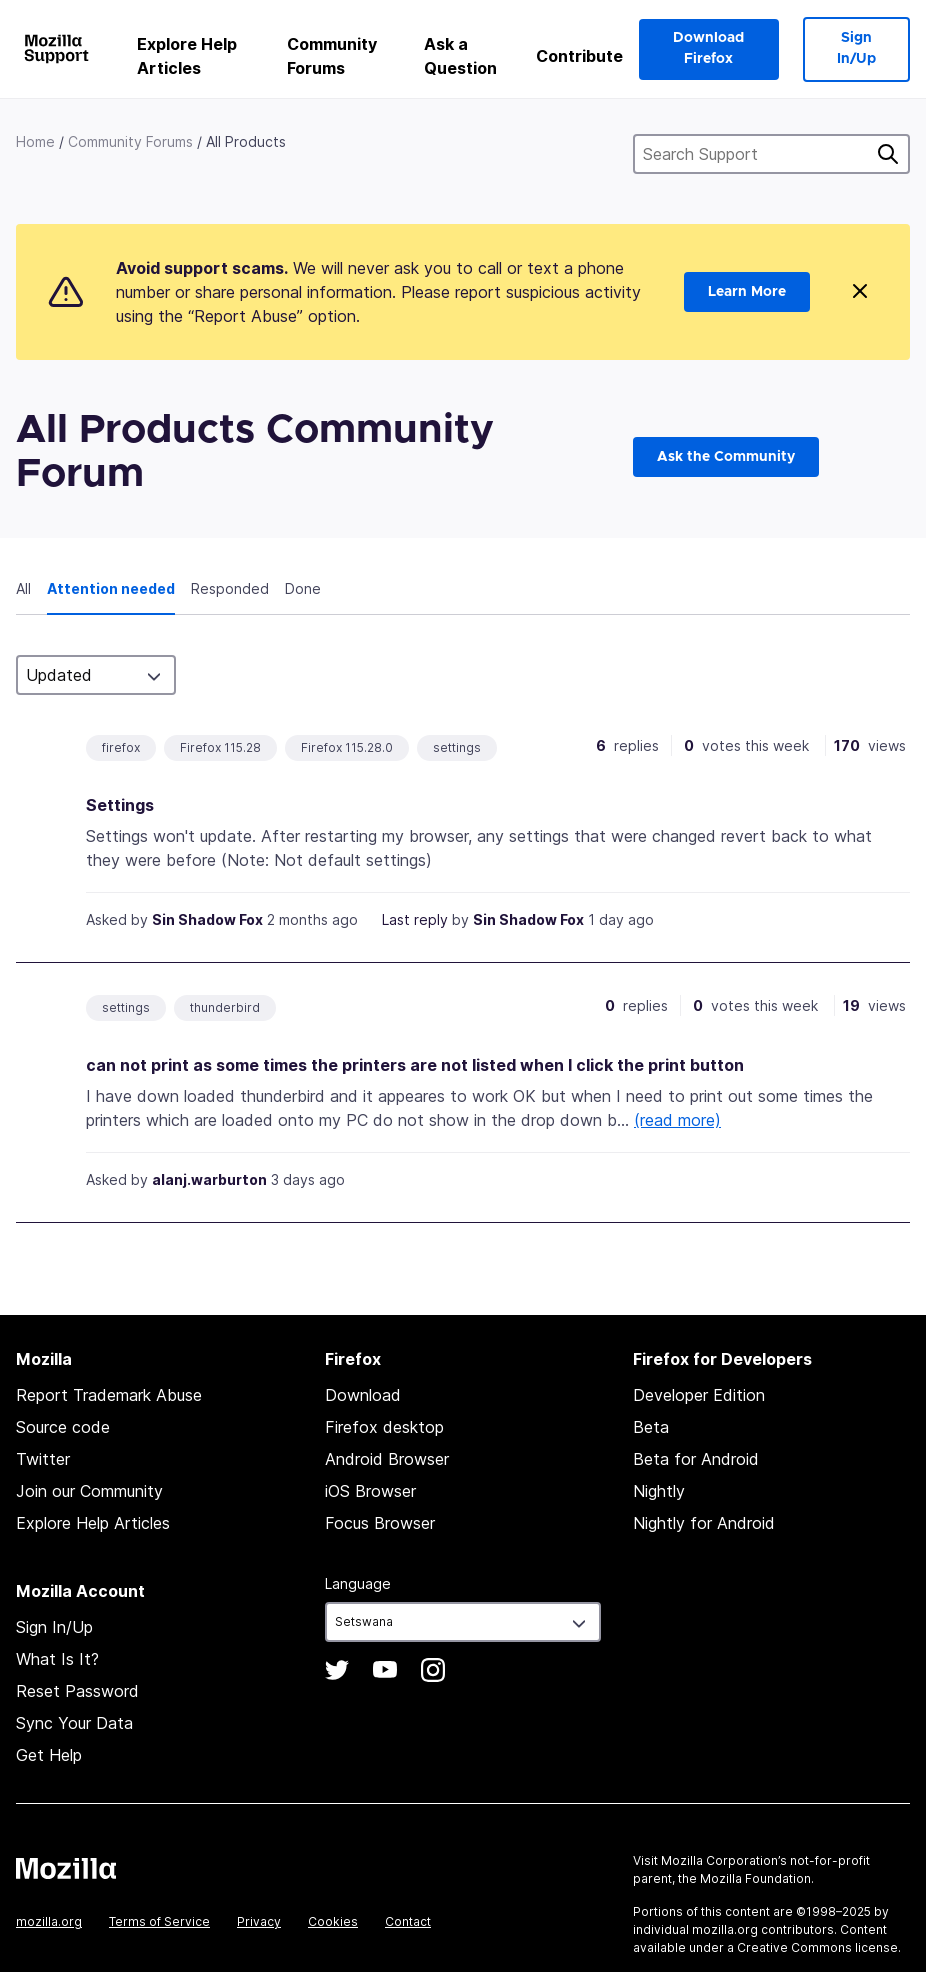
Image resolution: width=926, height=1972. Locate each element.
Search (888, 154)
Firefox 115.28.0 (347, 747)
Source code (63, 1427)
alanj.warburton (209, 1179)
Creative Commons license (817, 1947)
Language (358, 1583)
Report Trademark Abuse (109, 1395)
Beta (651, 1427)
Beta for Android (696, 1459)
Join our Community (89, 1491)
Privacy (259, 1921)
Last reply (415, 919)
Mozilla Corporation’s (724, 1860)
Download (363, 1395)
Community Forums (332, 56)
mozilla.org (49, 1921)
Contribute (579, 56)
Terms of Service (159, 1921)
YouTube (385, 1670)
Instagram (433, 1670)
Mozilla (66, 1868)
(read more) (677, 1120)
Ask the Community (726, 457)
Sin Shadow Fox (207, 919)
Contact (408, 1921)
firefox (121, 747)
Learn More (747, 292)
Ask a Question (460, 56)
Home (35, 141)
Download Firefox (708, 48)
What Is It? (57, 1659)
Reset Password (77, 1691)
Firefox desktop (384, 1427)
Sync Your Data (74, 1723)
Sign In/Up (856, 48)
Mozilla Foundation (755, 1878)
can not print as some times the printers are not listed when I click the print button (415, 1065)
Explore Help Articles (187, 56)
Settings (120, 805)
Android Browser (387, 1459)
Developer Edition (699, 1395)
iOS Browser (370, 1491)
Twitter (43, 1459)
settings (457, 747)
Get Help (49, 1755)
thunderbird (225, 1007)
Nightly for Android (704, 1523)
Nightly (659, 1491)
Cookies (333, 1921)
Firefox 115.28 (220, 747)
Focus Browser (380, 1523)
